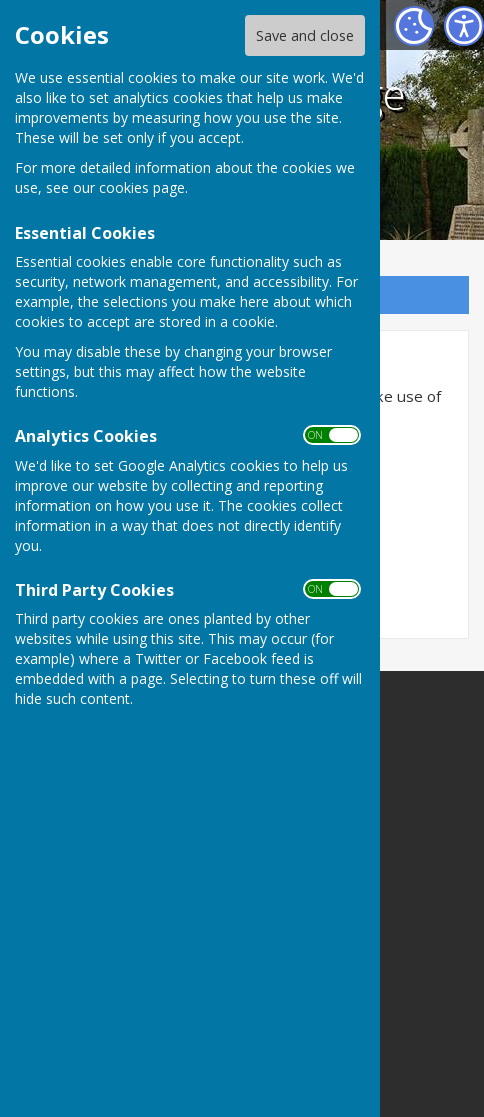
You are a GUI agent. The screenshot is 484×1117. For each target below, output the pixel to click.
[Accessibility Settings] (464, 26)
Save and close (305, 35)
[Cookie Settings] (414, 26)
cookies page (142, 187)
